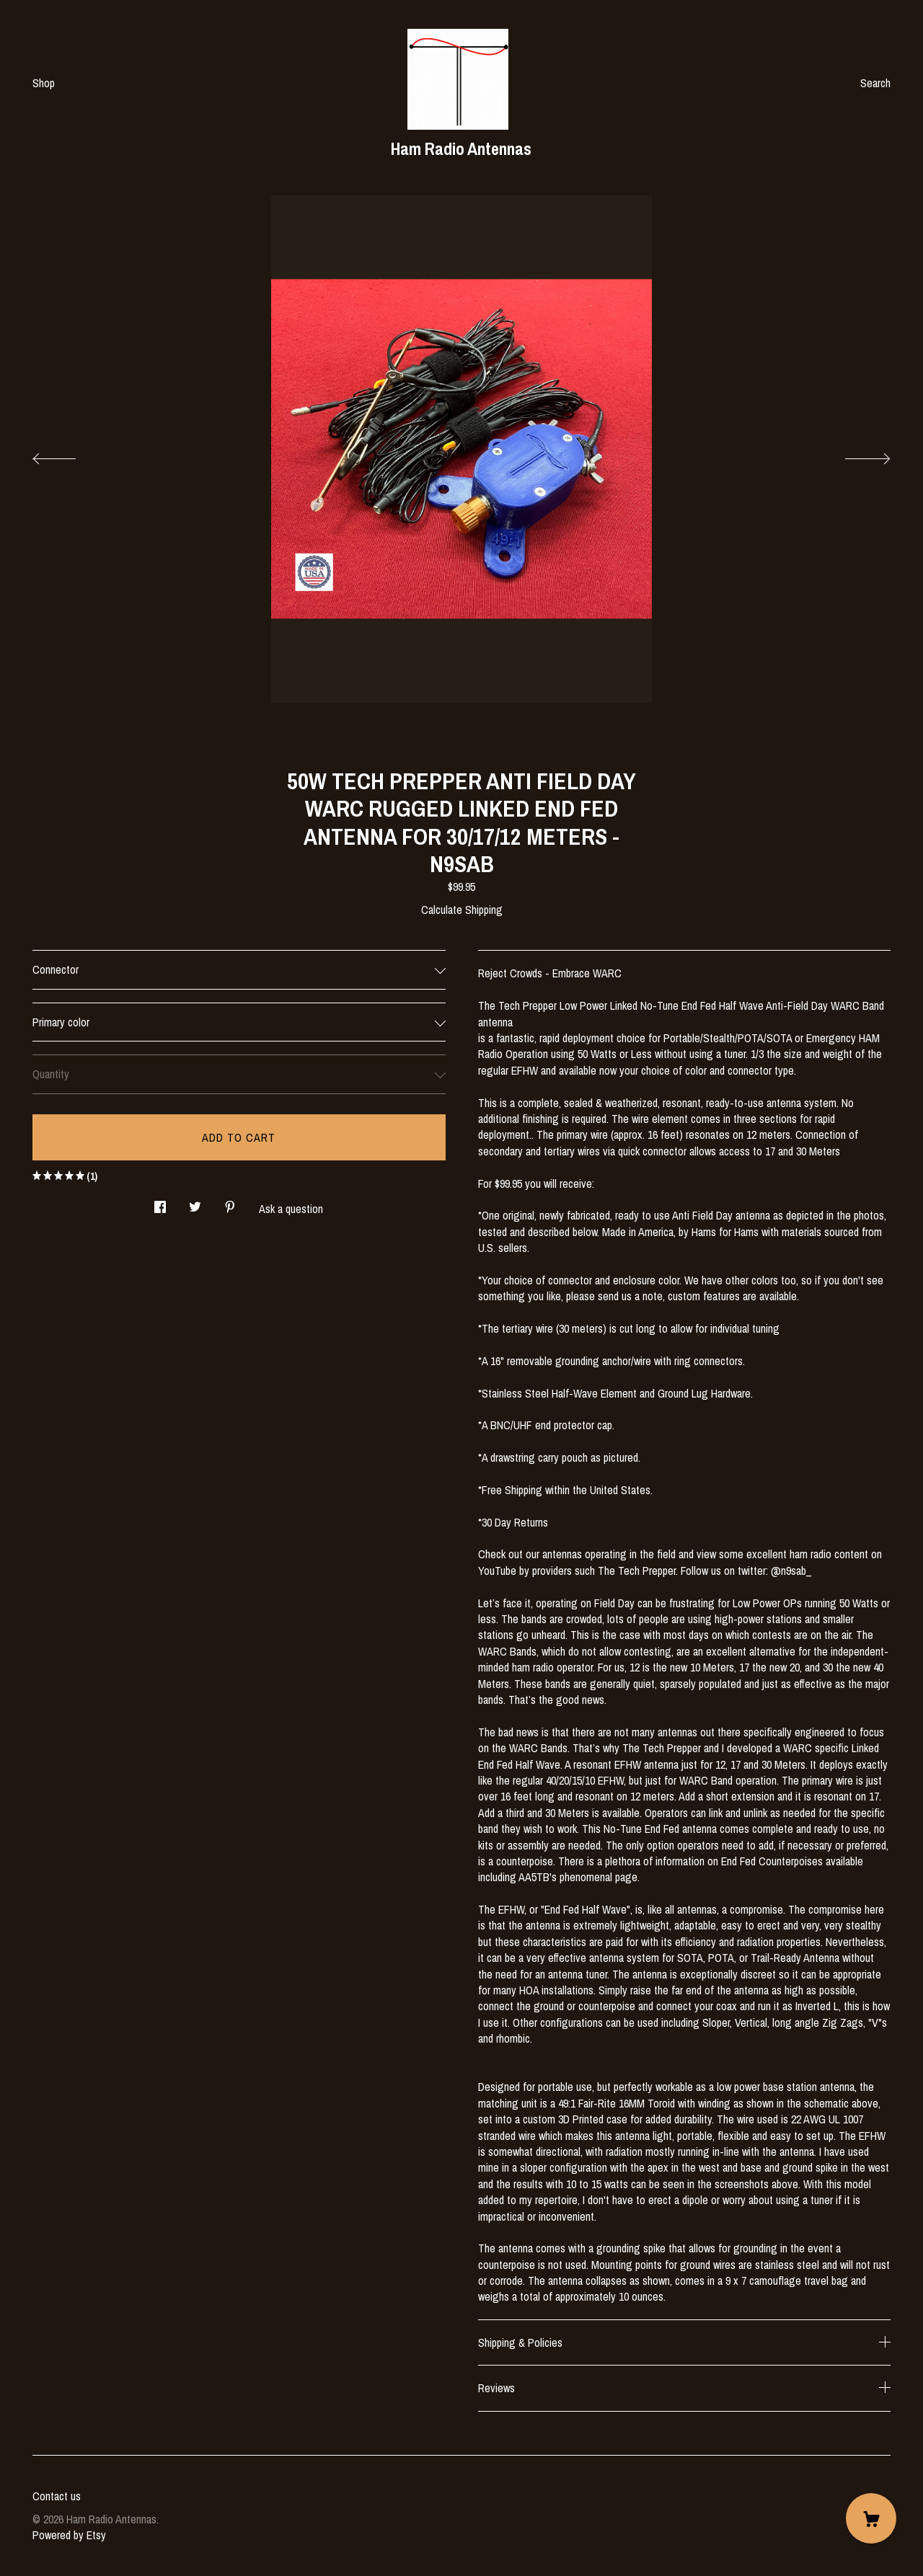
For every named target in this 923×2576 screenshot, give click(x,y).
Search (875, 83)
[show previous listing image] (68, 455)
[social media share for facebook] (160, 1203)
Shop (43, 83)
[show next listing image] (854, 455)
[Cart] (871, 2518)
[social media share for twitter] (195, 1203)
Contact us (56, 2496)
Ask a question (291, 1209)
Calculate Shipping (462, 910)
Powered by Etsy (69, 2535)
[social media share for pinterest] (230, 1203)
